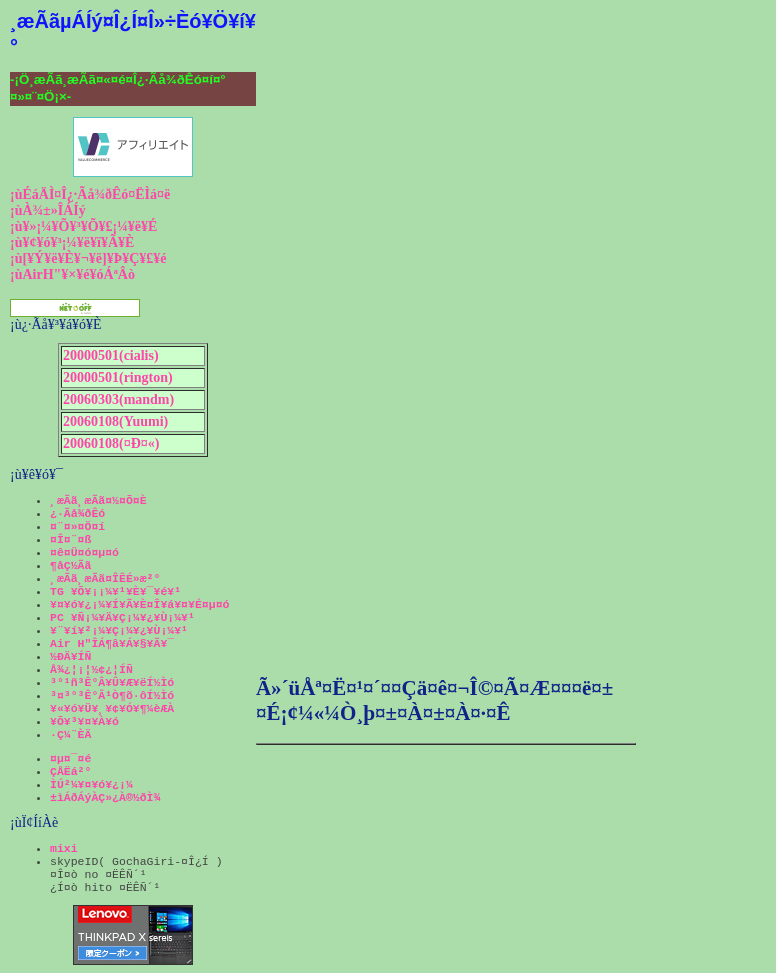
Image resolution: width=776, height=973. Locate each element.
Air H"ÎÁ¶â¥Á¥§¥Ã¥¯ (112, 643)
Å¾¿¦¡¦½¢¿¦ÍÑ (91, 669)
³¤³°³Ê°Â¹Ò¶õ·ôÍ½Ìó (112, 695)
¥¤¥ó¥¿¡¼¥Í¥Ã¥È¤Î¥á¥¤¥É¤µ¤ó (139, 604)
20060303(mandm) (118, 399)
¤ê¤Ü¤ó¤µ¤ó (84, 552)
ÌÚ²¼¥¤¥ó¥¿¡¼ (91, 784)
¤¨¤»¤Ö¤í (77, 526)
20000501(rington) (118, 377)
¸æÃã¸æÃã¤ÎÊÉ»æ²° (105, 578)
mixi (64, 848)
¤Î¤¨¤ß (70, 539)
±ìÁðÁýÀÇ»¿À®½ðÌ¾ (105, 797)
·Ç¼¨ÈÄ (70, 734)
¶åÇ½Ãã (70, 565)
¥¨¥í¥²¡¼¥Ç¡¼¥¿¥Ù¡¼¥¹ (119, 630)
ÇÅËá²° (70, 771)
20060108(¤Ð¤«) (111, 443)
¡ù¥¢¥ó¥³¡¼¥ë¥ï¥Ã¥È (72, 242)
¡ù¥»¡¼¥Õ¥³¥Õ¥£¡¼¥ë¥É (83, 226)
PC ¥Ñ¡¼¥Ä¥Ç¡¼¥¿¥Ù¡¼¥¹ (122, 617)
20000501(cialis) (111, 355)
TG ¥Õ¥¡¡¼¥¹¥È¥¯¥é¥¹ (115, 591)
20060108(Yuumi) (115, 421)
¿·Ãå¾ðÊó (77, 513)
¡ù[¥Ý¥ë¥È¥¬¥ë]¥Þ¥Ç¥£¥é (88, 258)
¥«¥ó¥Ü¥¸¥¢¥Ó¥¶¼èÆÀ (112, 708)
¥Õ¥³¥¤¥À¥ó (84, 721)
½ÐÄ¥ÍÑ (70, 656)
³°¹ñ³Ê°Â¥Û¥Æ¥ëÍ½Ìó (112, 682)
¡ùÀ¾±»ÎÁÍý (48, 210)
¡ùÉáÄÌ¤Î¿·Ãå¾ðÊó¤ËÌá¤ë (90, 194)
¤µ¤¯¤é (70, 758)
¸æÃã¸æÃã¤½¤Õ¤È (98, 500)
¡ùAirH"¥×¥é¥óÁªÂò (72, 274)
